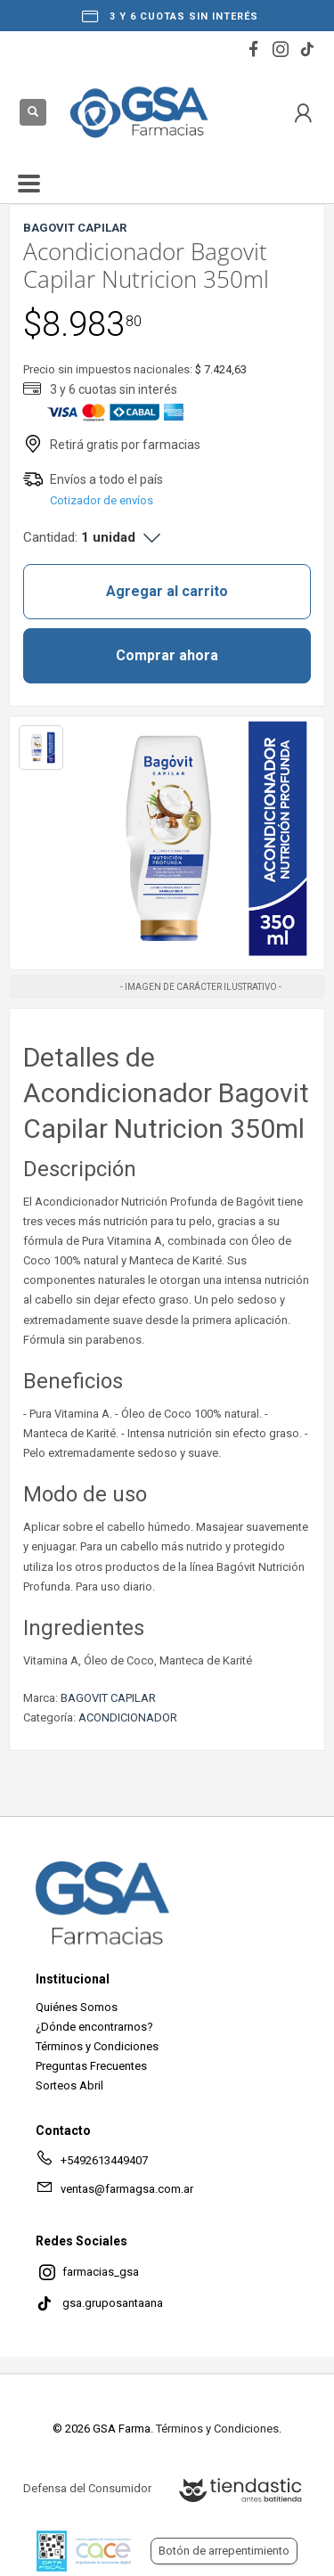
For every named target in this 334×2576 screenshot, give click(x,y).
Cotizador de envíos (101, 500)
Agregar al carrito (167, 591)
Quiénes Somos (77, 2007)
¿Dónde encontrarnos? (94, 2026)
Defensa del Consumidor (87, 2488)
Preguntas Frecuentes (91, 2066)
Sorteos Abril (69, 2085)
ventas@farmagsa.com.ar (114, 2192)
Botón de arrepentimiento (224, 2550)
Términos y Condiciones (97, 2046)
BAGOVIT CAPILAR (108, 1698)
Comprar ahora (167, 655)
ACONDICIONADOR (127, 1717)
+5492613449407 (92, 2163)
